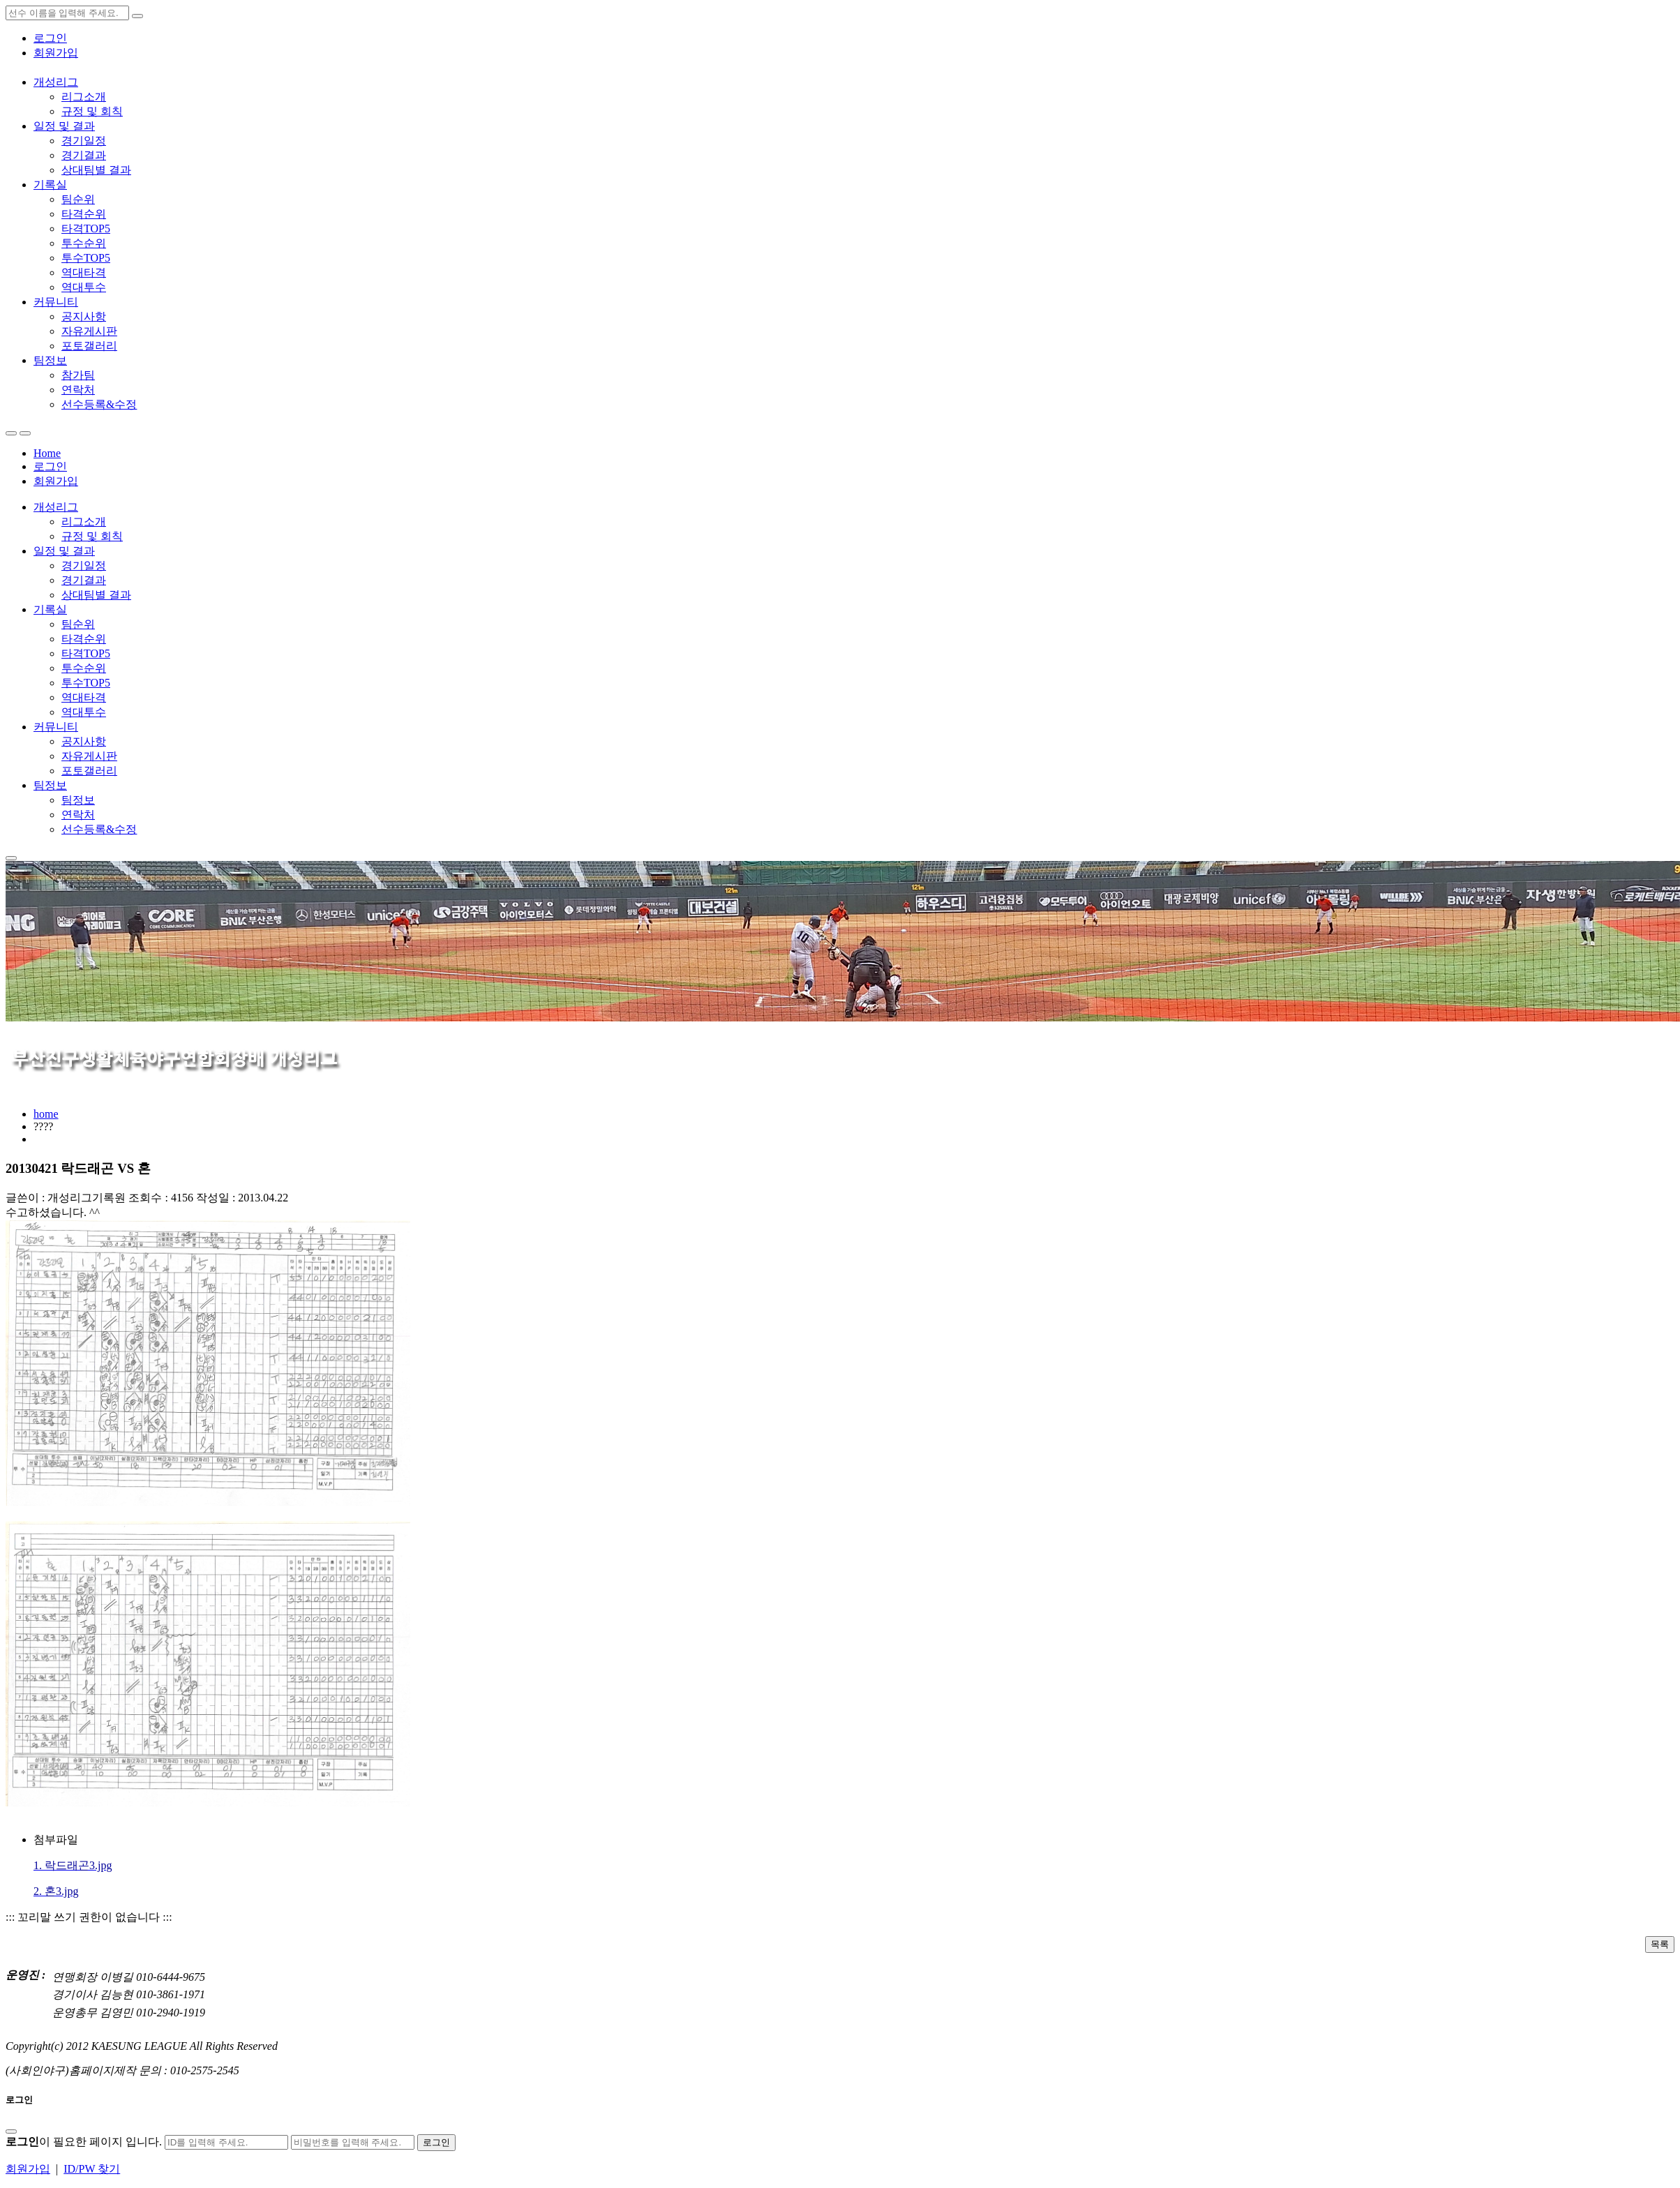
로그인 (50, 38)
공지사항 (83, 316)
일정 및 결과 (64, 126)
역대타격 (83, 272)
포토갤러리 (89, 346)
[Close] (11, 2131)
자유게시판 (89, 331)
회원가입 (55, 53)
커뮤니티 (55, 302)
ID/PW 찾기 (91, 2169)
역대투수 (83, 287)
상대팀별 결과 (96, 170)
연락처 (78, 390)
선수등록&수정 (99, 404)
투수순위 (83, 243)
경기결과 (83, 155)
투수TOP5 (85, 258)
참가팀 (78, 375)
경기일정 (83, 141)
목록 (1660, 1944)
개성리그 (55, 82)
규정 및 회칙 (92, 111)
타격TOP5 (85, 228)
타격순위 (83, 214)
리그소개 (83, 97)
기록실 (50, 184)
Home (47, 453)
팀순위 (78, 199)
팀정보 (50, 360)
